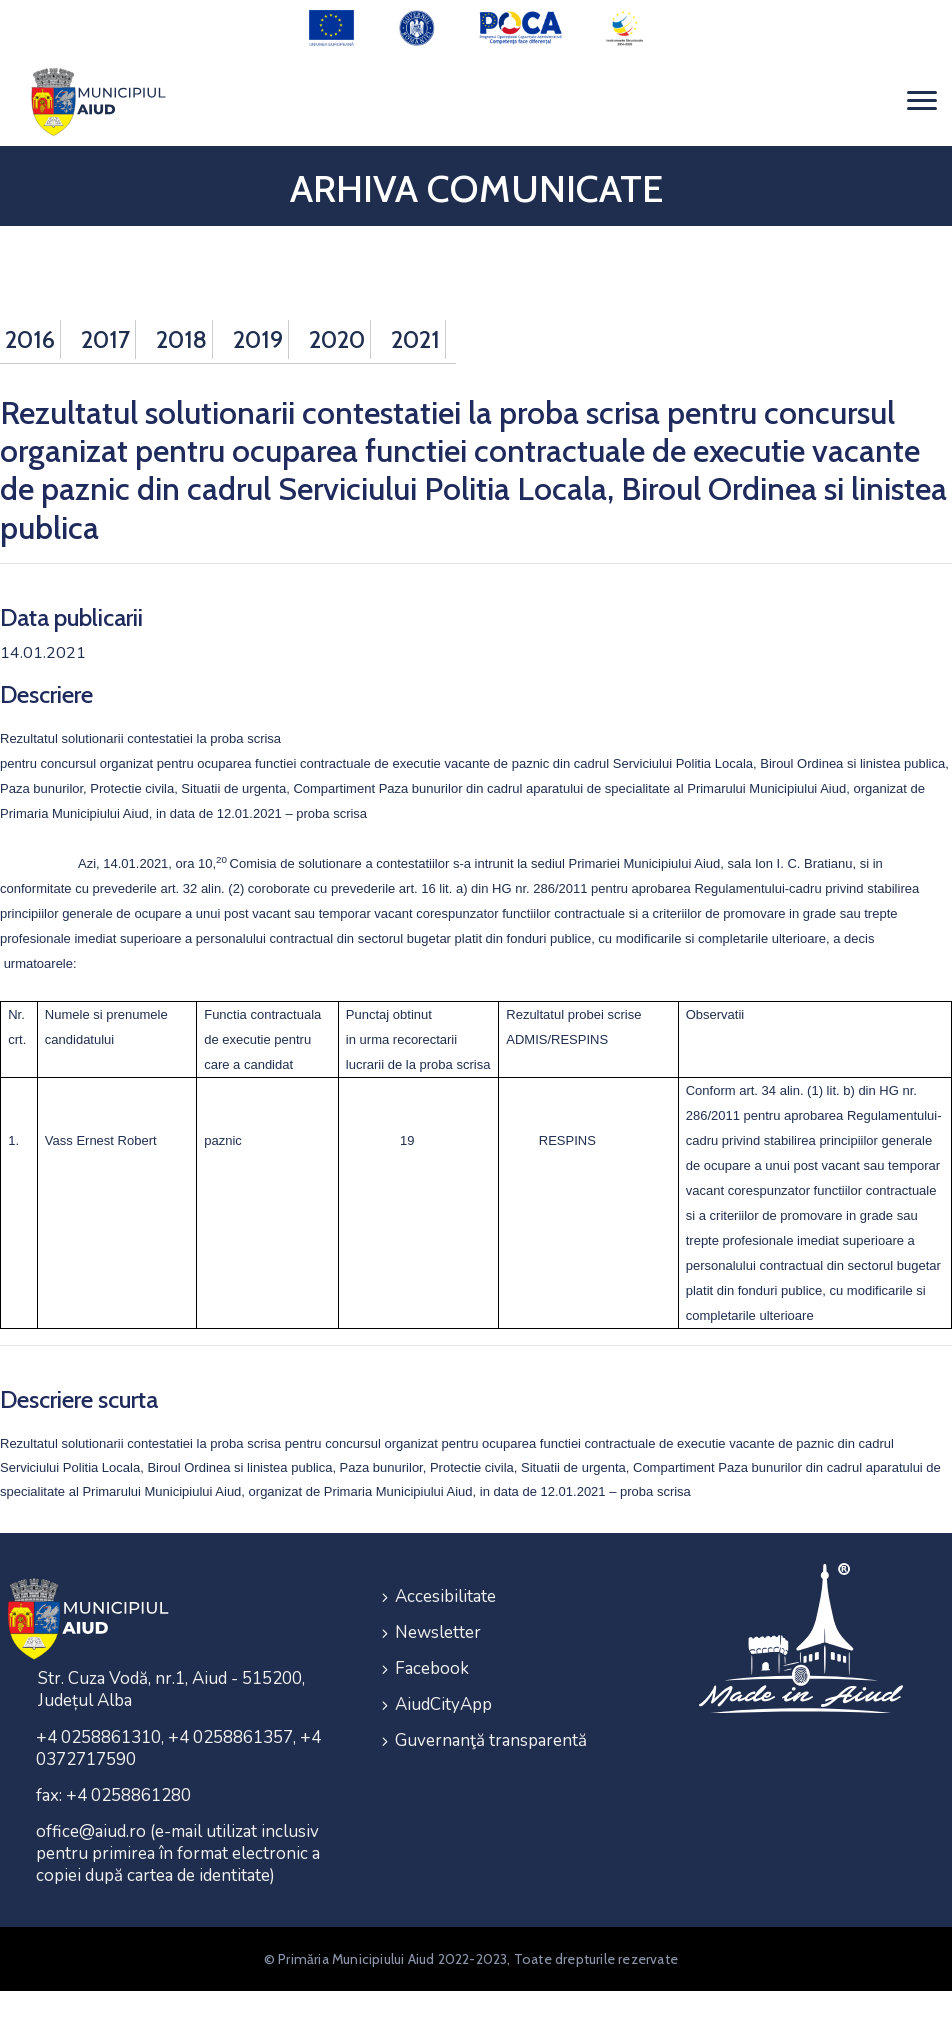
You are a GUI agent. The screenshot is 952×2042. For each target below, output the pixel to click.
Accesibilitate (445, 1596)
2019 (258, 339)
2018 (181, 339)
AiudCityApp (443, 1704)
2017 (105, 339)
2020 (337, 339)
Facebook (432, 1668)
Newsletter (438, 1632)
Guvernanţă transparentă (491, 1740)
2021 (415, 339)
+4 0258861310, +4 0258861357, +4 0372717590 (178, 1748)
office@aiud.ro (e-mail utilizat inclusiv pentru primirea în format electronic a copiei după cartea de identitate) (178, 1853)
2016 (30, 339)
